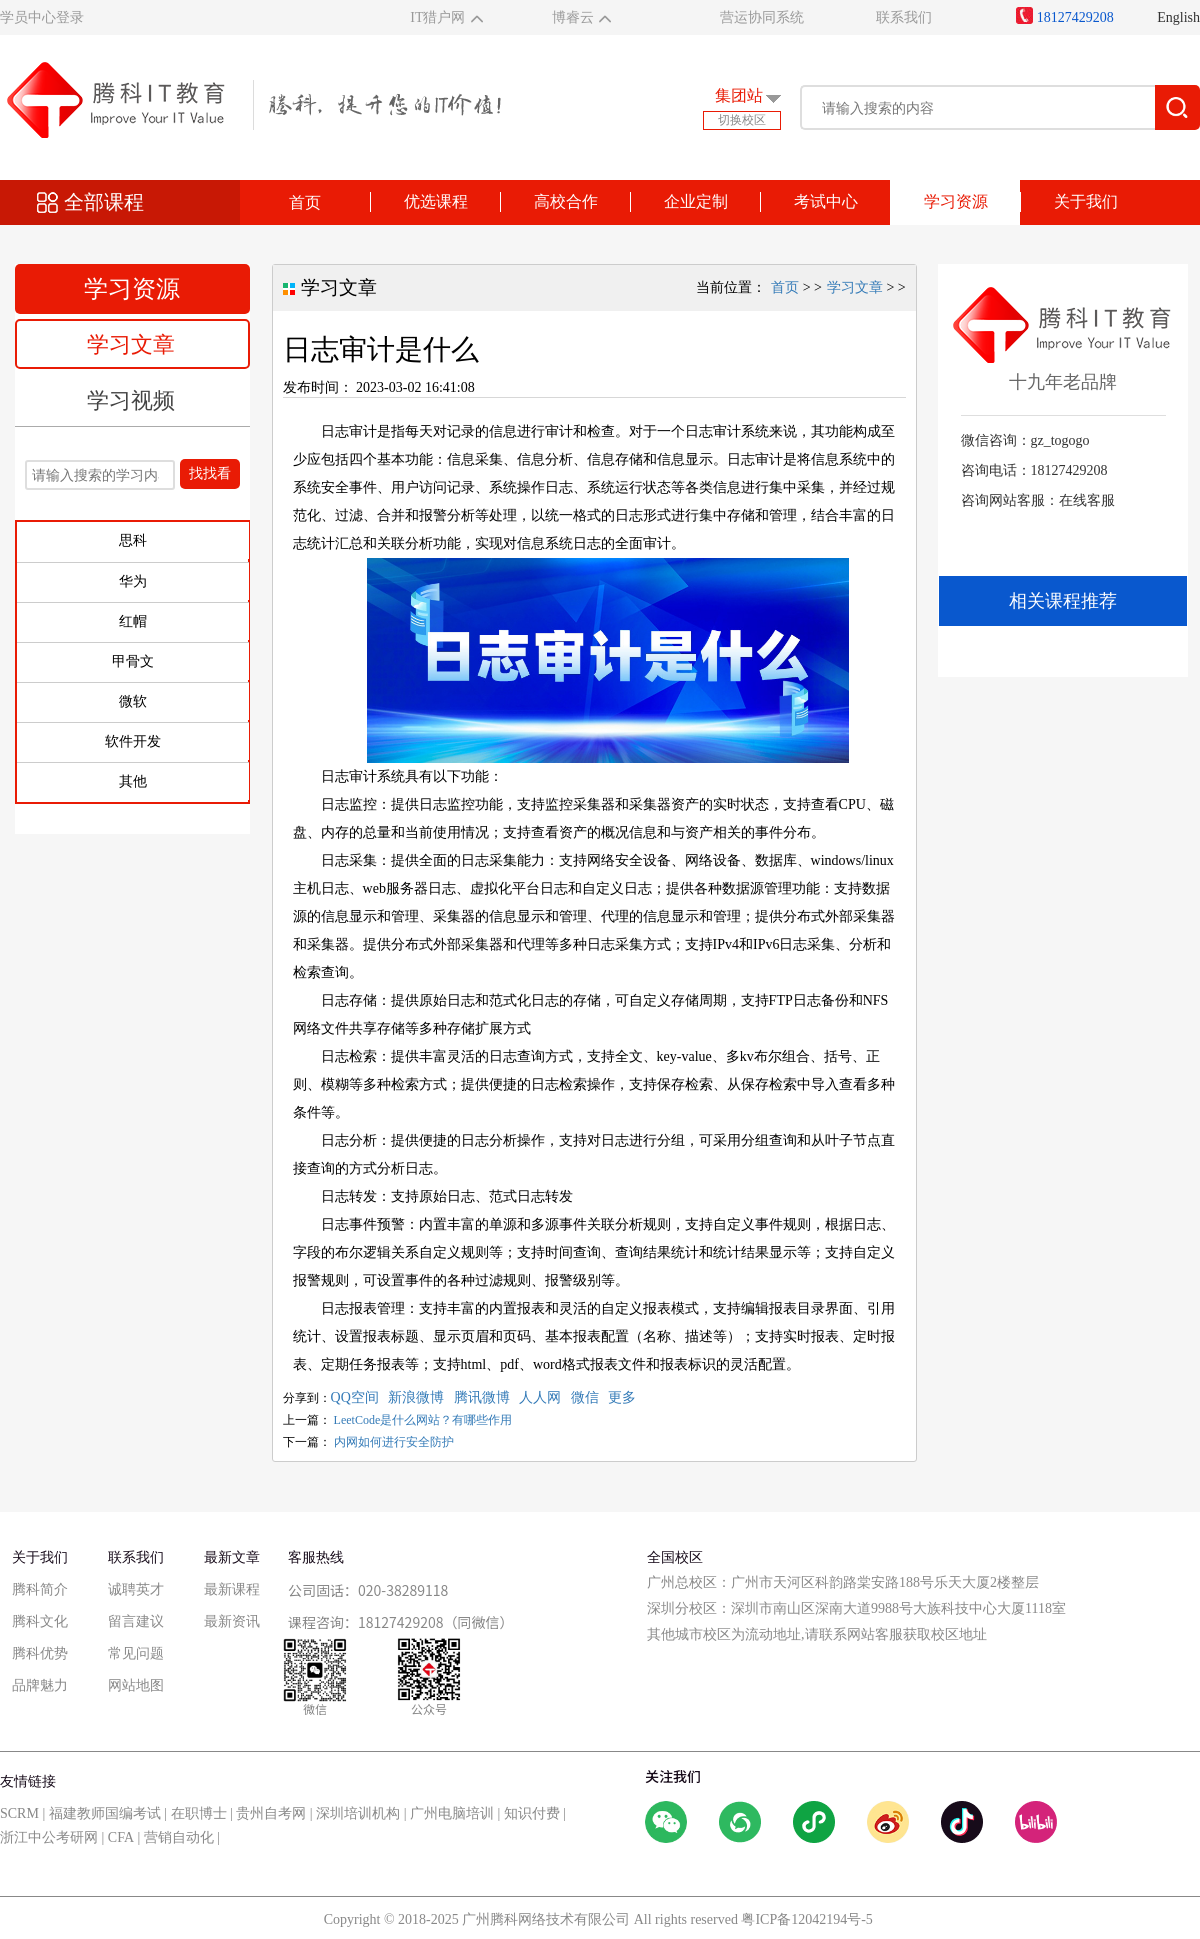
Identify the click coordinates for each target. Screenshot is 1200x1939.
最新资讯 (232, 1621)
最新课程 (232, 1589)
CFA (121, 1837)
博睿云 (573, 17)
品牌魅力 (40, 1685)
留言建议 (136, 1621)
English (1178, 17)
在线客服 (1087, 500)
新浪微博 (416, 1397)
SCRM (19, 1813)
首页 (305, 202)
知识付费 (532, 1813)
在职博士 (199, 1813)
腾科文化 (40, 1621)
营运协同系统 (762, 17)
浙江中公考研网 (49, 1837)
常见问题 (136, 1653)
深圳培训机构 (358, 1813)
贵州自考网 (271, 1813)
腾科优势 (40, 1653)
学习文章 (131, 344)
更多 (622, 1397)
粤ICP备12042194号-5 (806, 1919)
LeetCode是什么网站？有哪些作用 (423, 1420)
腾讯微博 (482, 1397)
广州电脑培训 (452, 1813)
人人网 (540, 1397)
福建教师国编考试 (105, 1813)
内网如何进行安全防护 (394, 1442)
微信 (585, 1397)
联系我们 (904, 17)
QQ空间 (355, 1397)
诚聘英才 (136, 1589)
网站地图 (136, 1685)
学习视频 (131, 400)
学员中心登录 (42, 17)
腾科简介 (40, 1589)
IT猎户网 (437, 17)
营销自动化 (179, 1837)
